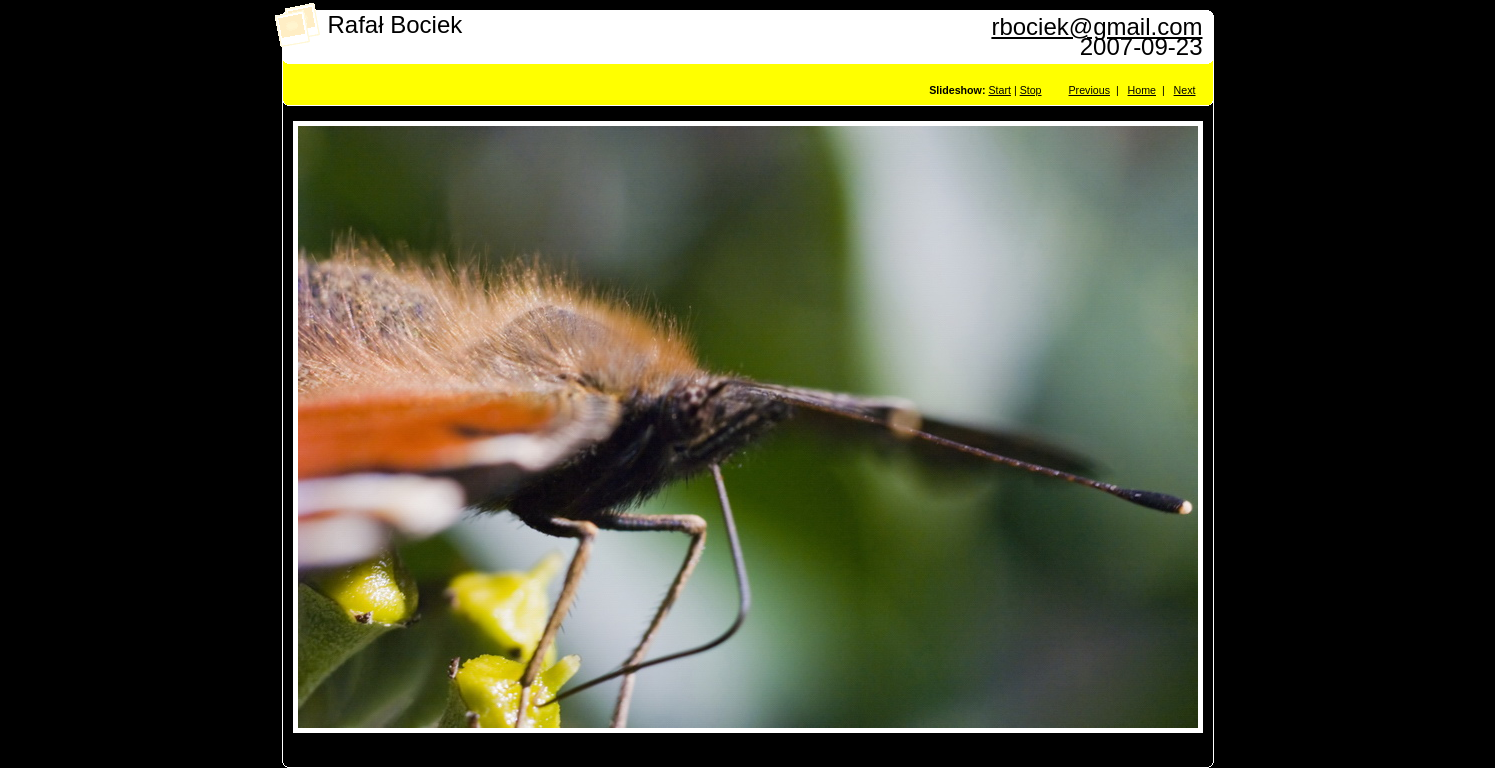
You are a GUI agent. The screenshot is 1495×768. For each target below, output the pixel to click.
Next (1185, 90)
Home (1142, 90)
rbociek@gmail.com (1096, 26)
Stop (1031, 90)
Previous (1089, 90)
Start (999, 90)
